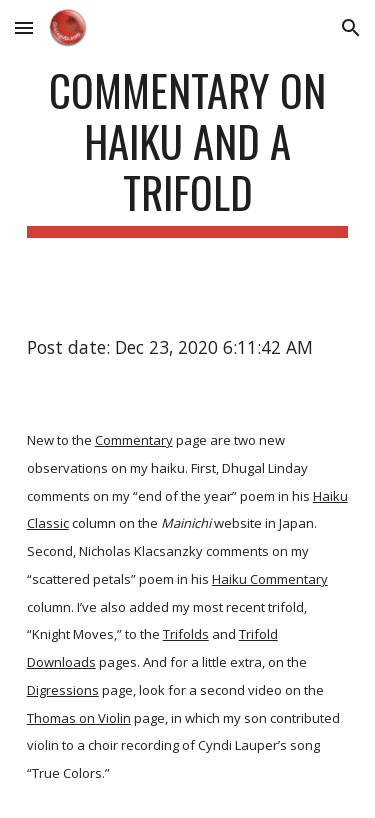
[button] (24, 27)
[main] (188, 151)
